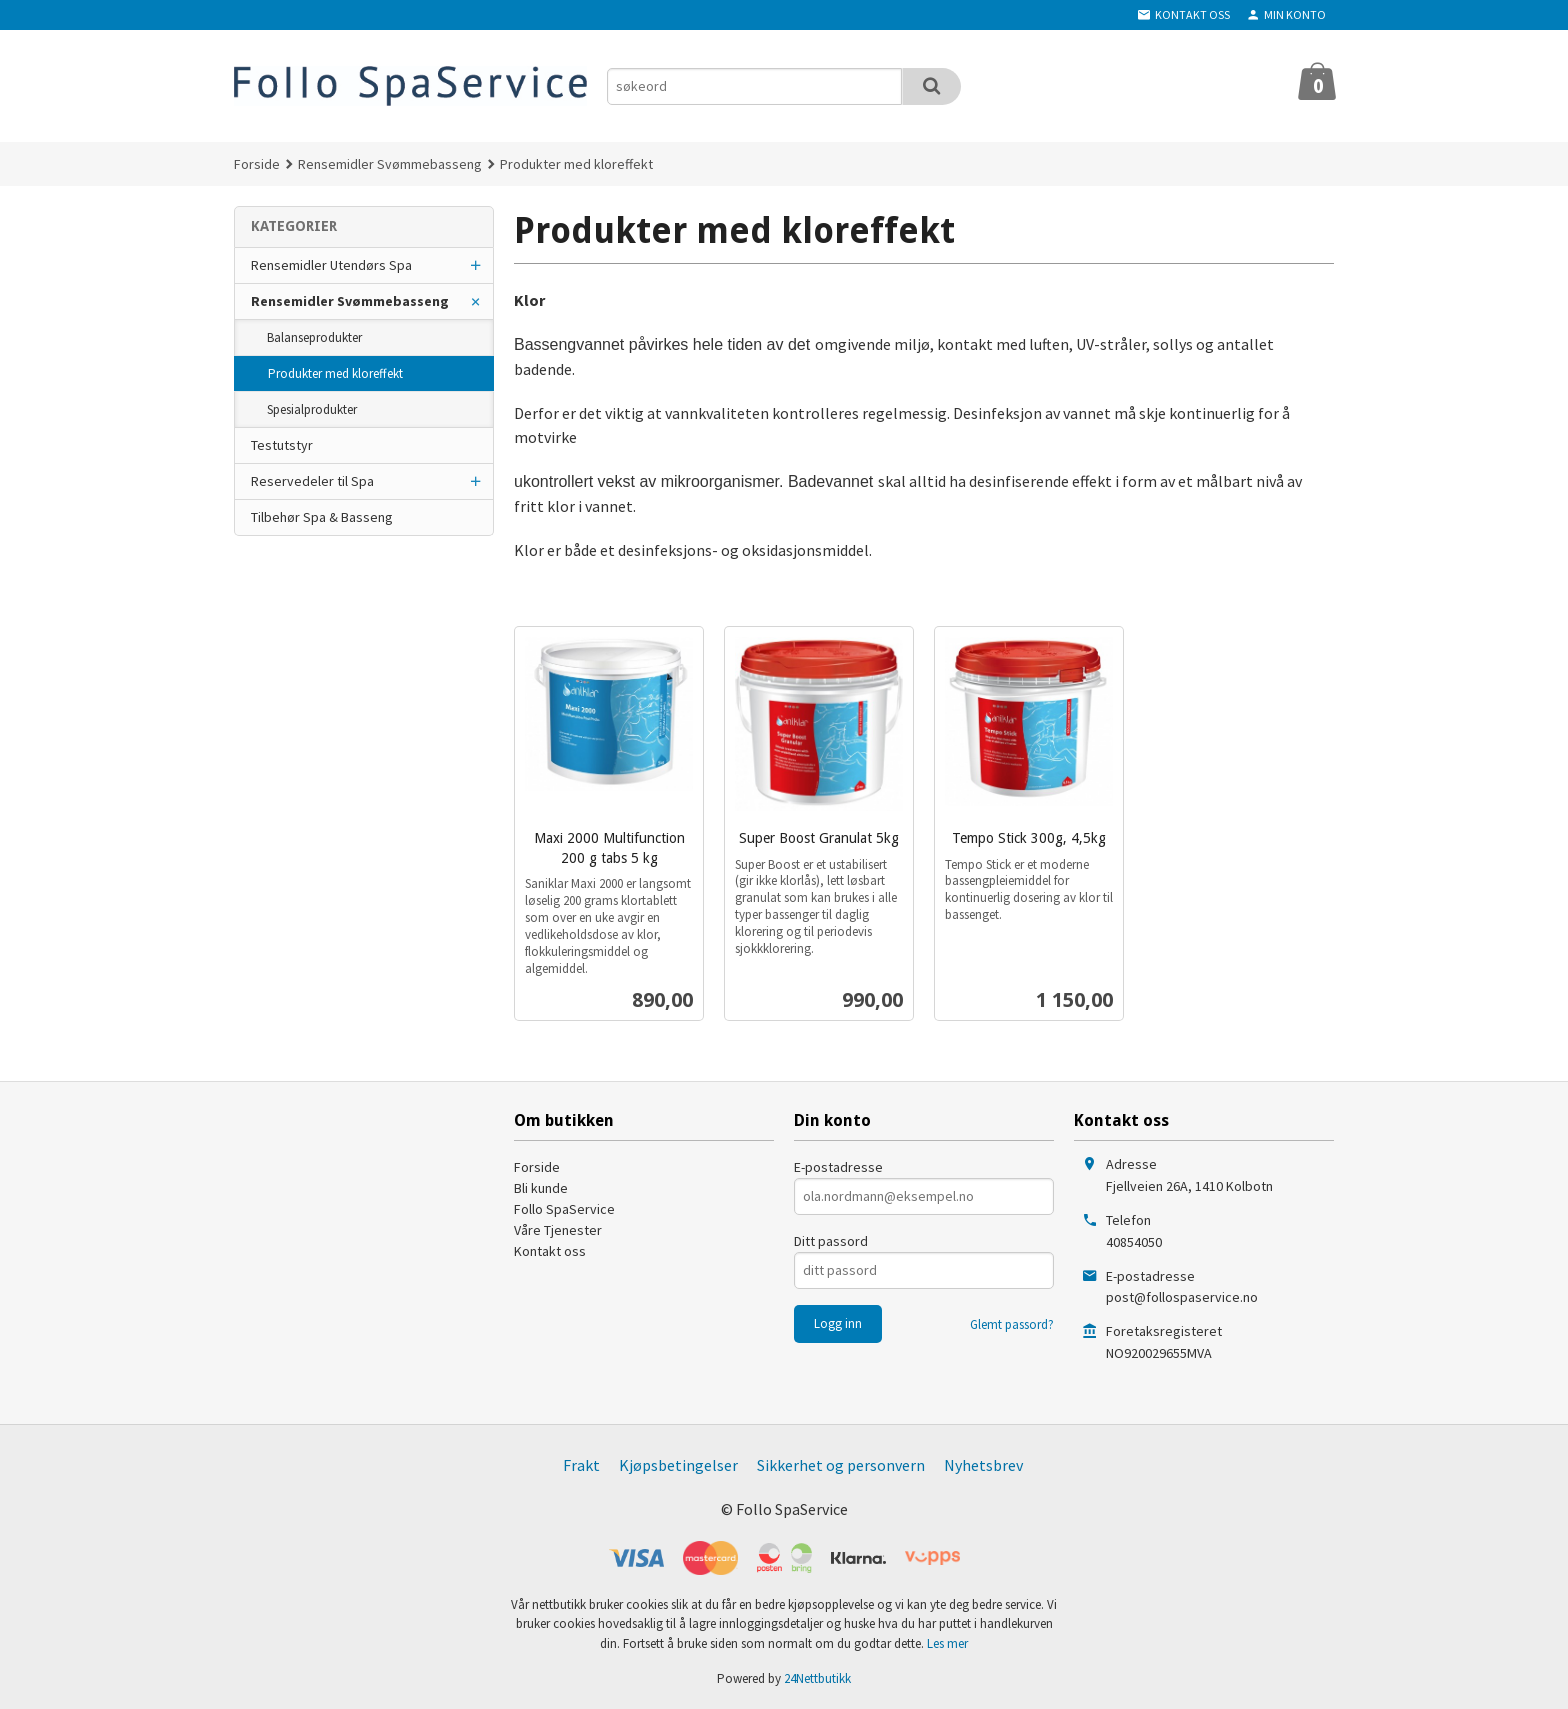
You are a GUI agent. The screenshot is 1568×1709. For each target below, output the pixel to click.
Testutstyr (282, 445)
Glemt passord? (1012, 1324)
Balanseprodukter (314, 337)
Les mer (947, 1643)
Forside (257, 164)
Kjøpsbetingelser (678, 1465)
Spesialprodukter (312, 409)
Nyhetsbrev (983, 1465)
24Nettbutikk (817, 1678)
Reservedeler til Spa (312, 481)
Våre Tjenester (558, 1230)
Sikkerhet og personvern (841, 1465)
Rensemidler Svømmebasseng (350, 301)
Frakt (581, 1465)
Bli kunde (541, 1188)
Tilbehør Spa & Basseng (322, 517)
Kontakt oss (550, 1251)
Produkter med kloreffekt (335, 373)
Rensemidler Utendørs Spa (331, 265)
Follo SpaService (564, 1209)
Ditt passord (831, 1241)
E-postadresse (838, 1167)
